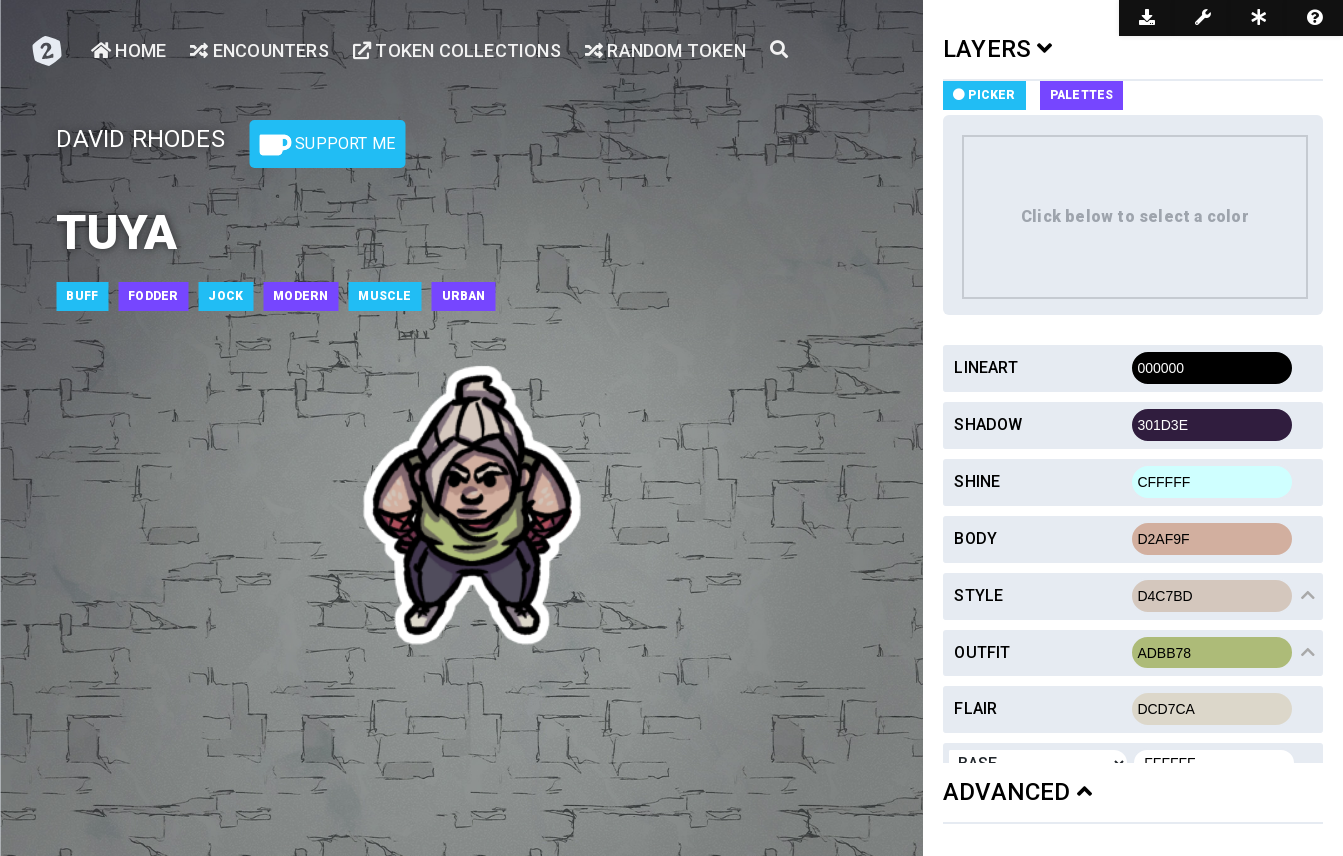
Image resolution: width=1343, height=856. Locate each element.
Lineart (985, 367)
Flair (975, 708)
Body (975, 538)
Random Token (665, 50)
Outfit (982, 652)
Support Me (327, 145)
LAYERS (998, 49)
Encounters (259, 50)
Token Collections (457, 50)
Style (978, 595)
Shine (977, 481)
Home (128, 50)
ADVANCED (1017, 792)
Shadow (988, 424)
